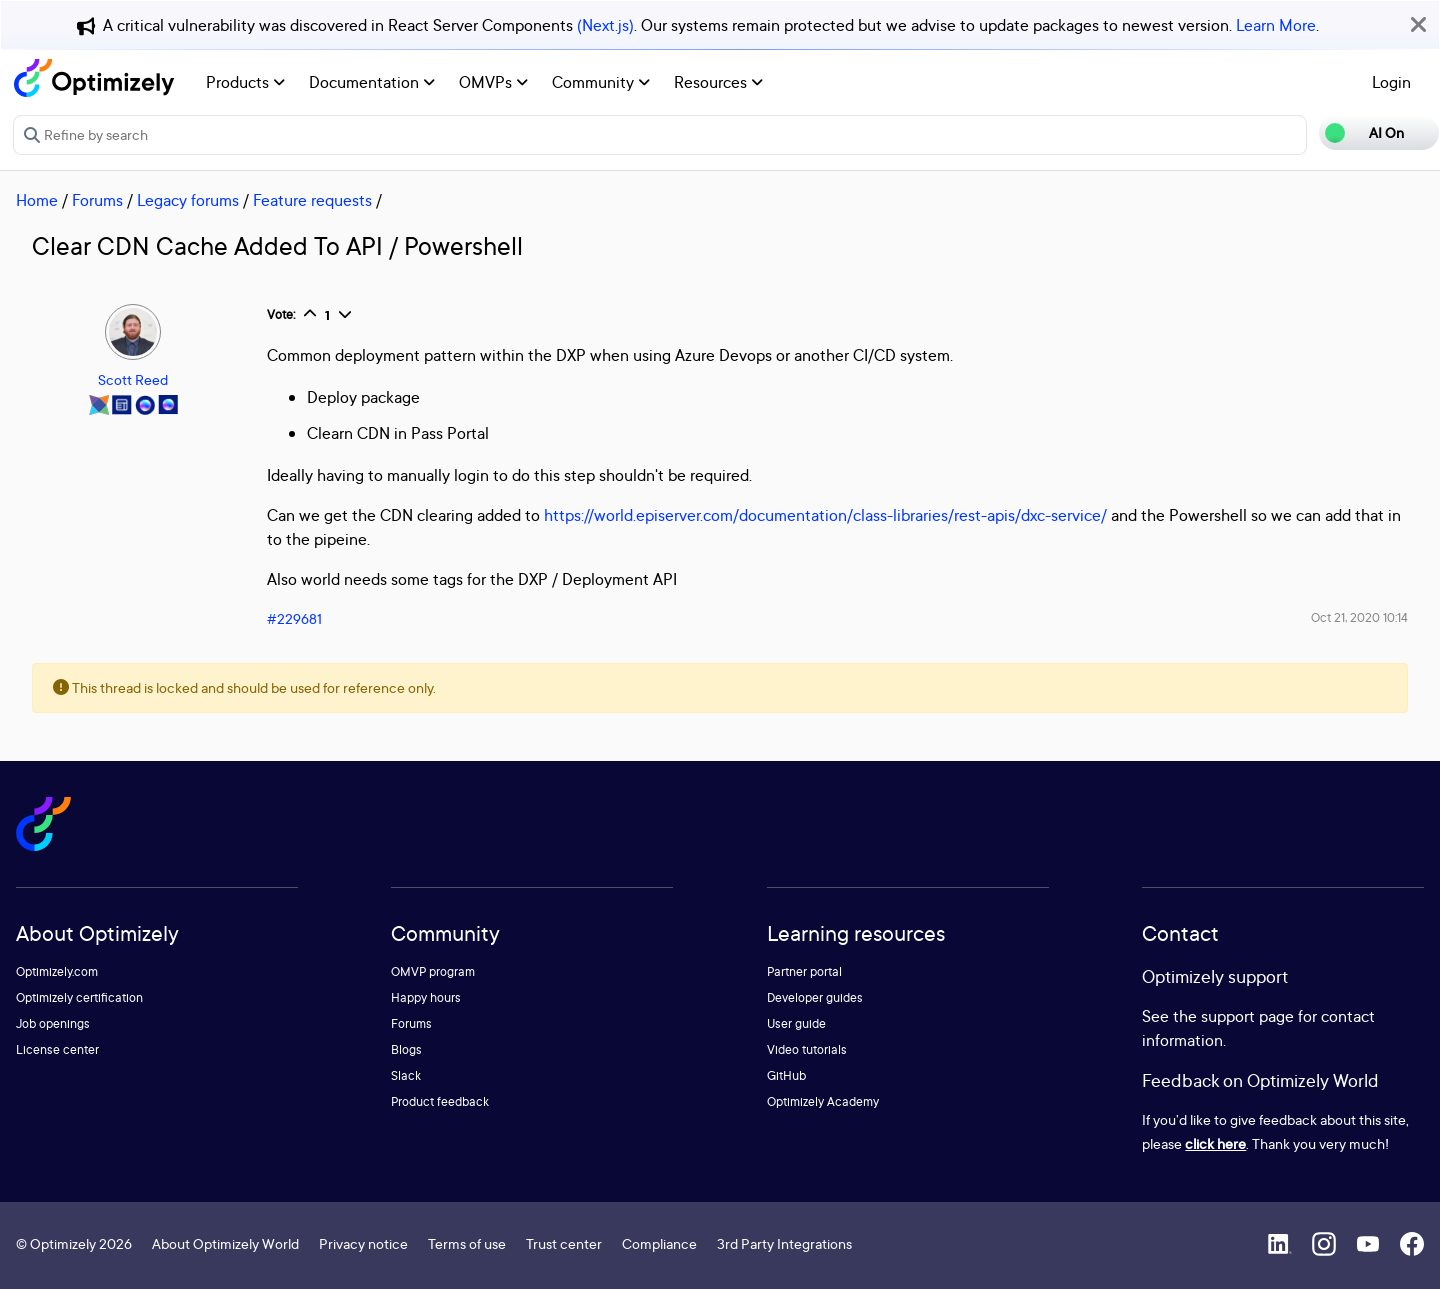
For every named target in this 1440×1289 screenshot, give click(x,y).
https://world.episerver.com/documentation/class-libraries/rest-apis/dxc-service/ (825, 515)
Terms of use (467, 1243)
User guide (796, 1023)
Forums (97, 200)
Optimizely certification (79, 997)
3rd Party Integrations (784, 1243)
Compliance (659, 1243)
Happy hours (426, 997)
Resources (718, 82)
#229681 (294, 618)
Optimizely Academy (823, 1101)
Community (601, 82)
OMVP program (433, 971)
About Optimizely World (225, 1243)
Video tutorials (807, 1049)
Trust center (564, 1243)
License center (57, 1049)
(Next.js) (605, 25)
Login (1391, 82)
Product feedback (440, 1101)
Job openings (53, 1023)
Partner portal (804, 971)
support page (1247, 1016)
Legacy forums (188, 200)
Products (245, 82)
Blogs (406, 1049)
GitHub (786, 1075)
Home (37, 200)
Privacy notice (363, 1243)
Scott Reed (133, 379)
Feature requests (312, 200)
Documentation (372, 82)
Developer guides (815, 997)
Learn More (1276, 25)
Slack (406, 1075)
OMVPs (493, 82)
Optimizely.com (57, 971)
